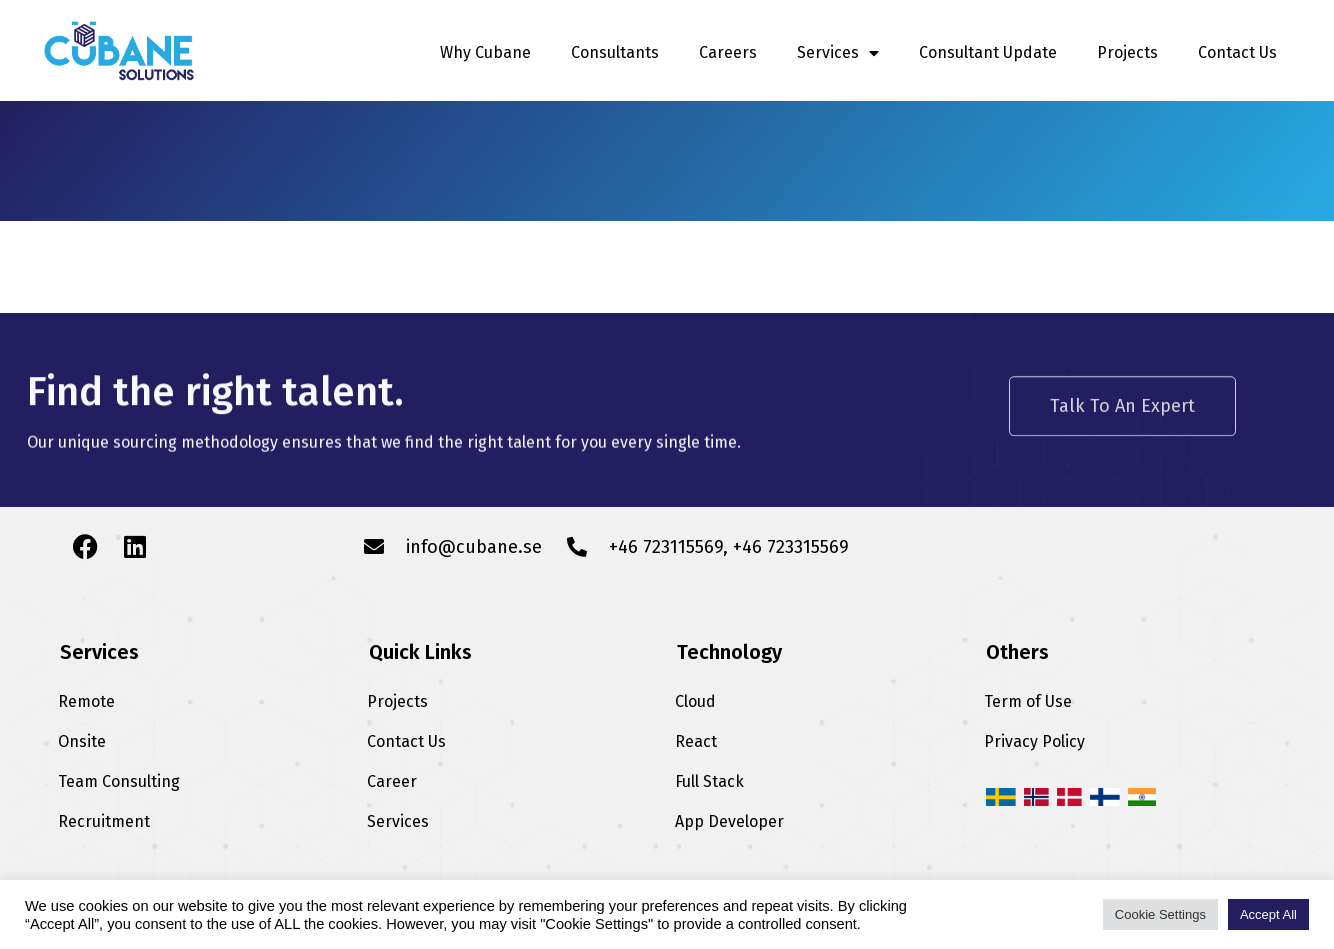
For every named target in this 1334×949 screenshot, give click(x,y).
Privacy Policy (1034, 741)
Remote (86, 701)
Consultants (615, 52)
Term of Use (1028, 701)
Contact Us (1237, 52)
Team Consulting (119, 781)
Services (838, 53)
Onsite (82, 741)
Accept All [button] (1268, 914)
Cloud (695, 701)
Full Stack (709, 781)
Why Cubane (485, 52)
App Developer (729, 821)
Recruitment (104, 821)
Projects (1127, 52)
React (696, 741)
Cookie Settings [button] (1160, 914)
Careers (728, 52)
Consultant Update (988, 52)
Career (392, 781)
